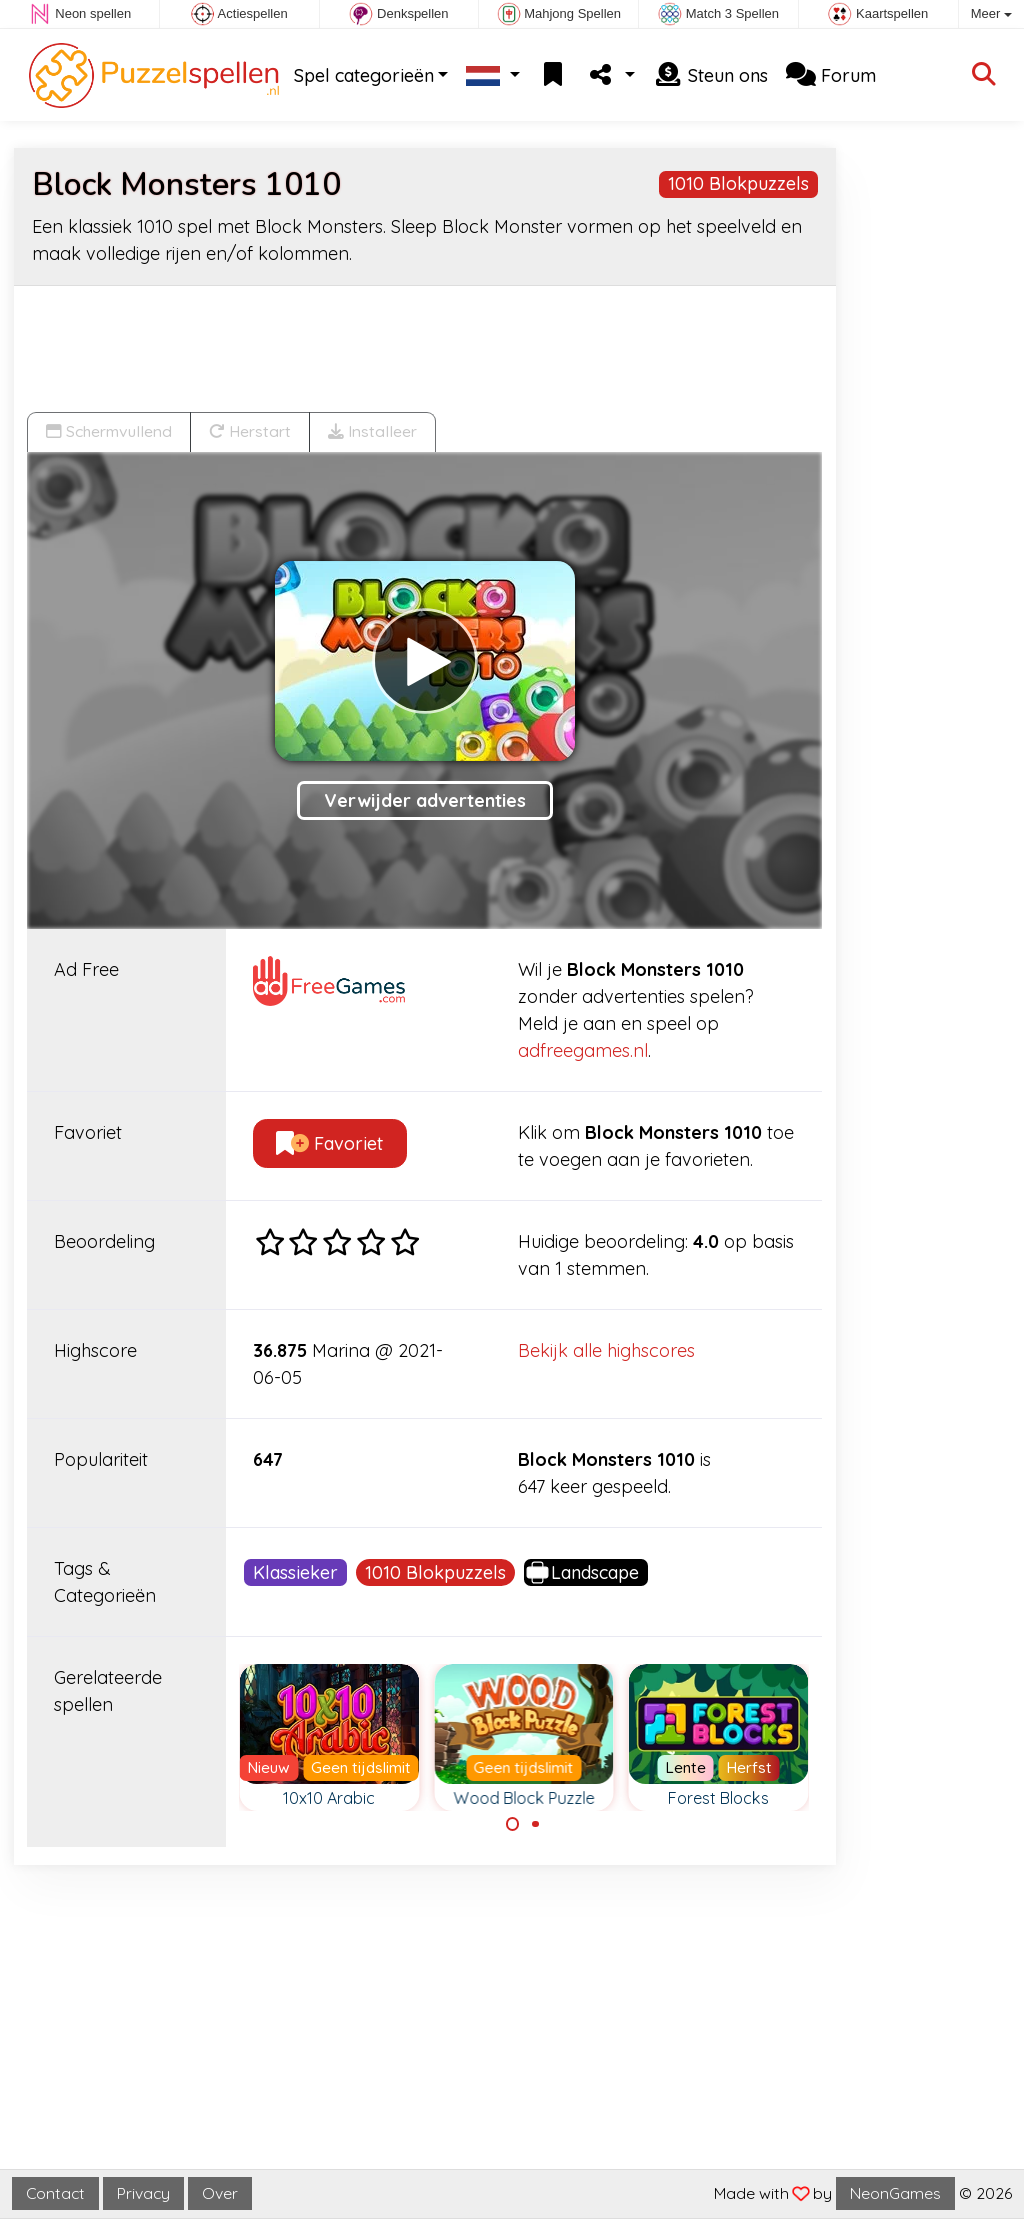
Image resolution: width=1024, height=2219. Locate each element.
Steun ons (710, 75)
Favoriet (329, 1143)
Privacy (143, 2193)
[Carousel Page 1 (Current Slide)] (513, 1824)
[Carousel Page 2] (535, 1824)
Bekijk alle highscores (606, 1350)
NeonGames (895, 2193)
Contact (55, 2193)
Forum (831, 75)
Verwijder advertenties (425, 800)
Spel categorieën (364, 75)
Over (220, 2193)
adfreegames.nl (583, 1050)
